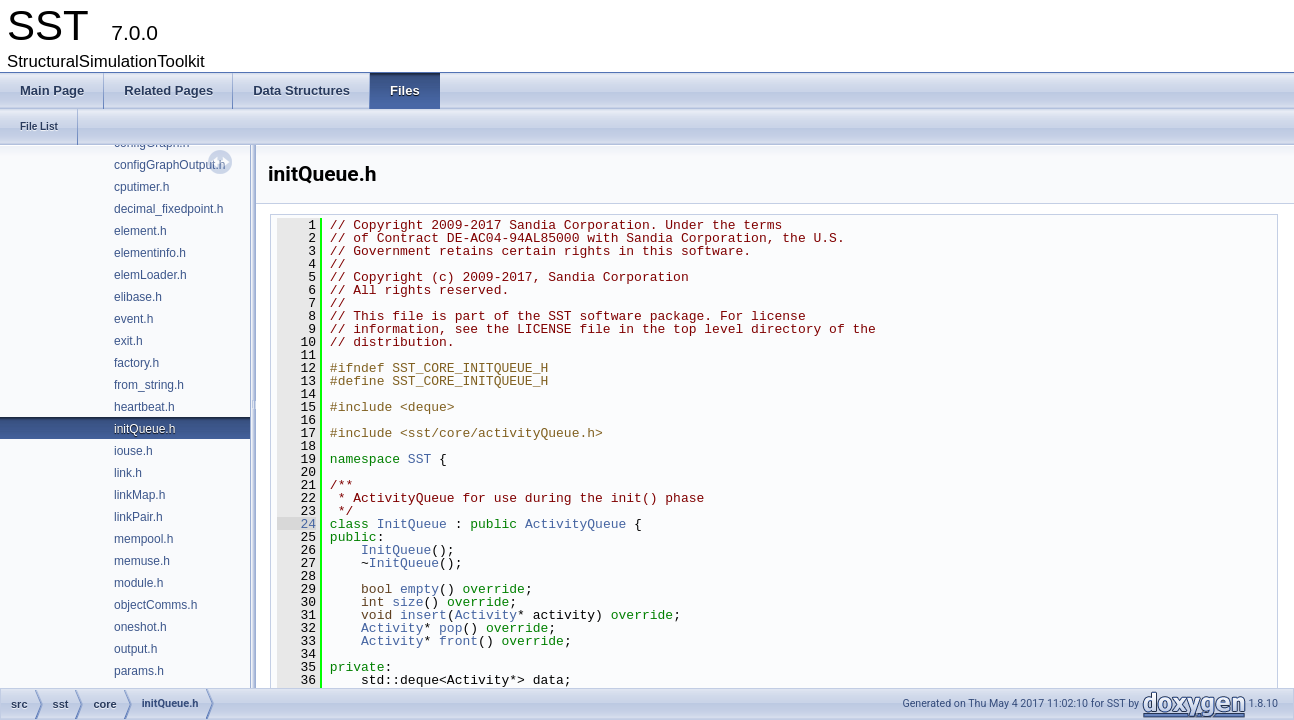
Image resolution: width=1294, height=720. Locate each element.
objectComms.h (155, 605)
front (458, 641)
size (407, 602)
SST (419, 459)
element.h (140, 231)
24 (296, 524)
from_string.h (149, 385)
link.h (128, 473)
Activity (486, 615)
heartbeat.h (144, 407)
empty (419, 589)
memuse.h (142, 561)
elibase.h (138, 297)
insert (423, 615)
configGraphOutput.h (169, 165)
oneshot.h (140, 627)
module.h (138, 583)
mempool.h (143, 539)
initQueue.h (144, 429)
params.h (139, 671)
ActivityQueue (575, 524)
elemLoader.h (150, 275)
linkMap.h (139, 495)
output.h (135, 649)
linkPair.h (138, 517)
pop (450, 628)
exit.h (128, 341)
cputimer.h (141, 187)
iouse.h (133, 451)
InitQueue (412, 524)
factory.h (136, 363)
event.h (133, 319)
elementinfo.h (150, 253)
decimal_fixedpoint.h (168, 209)
